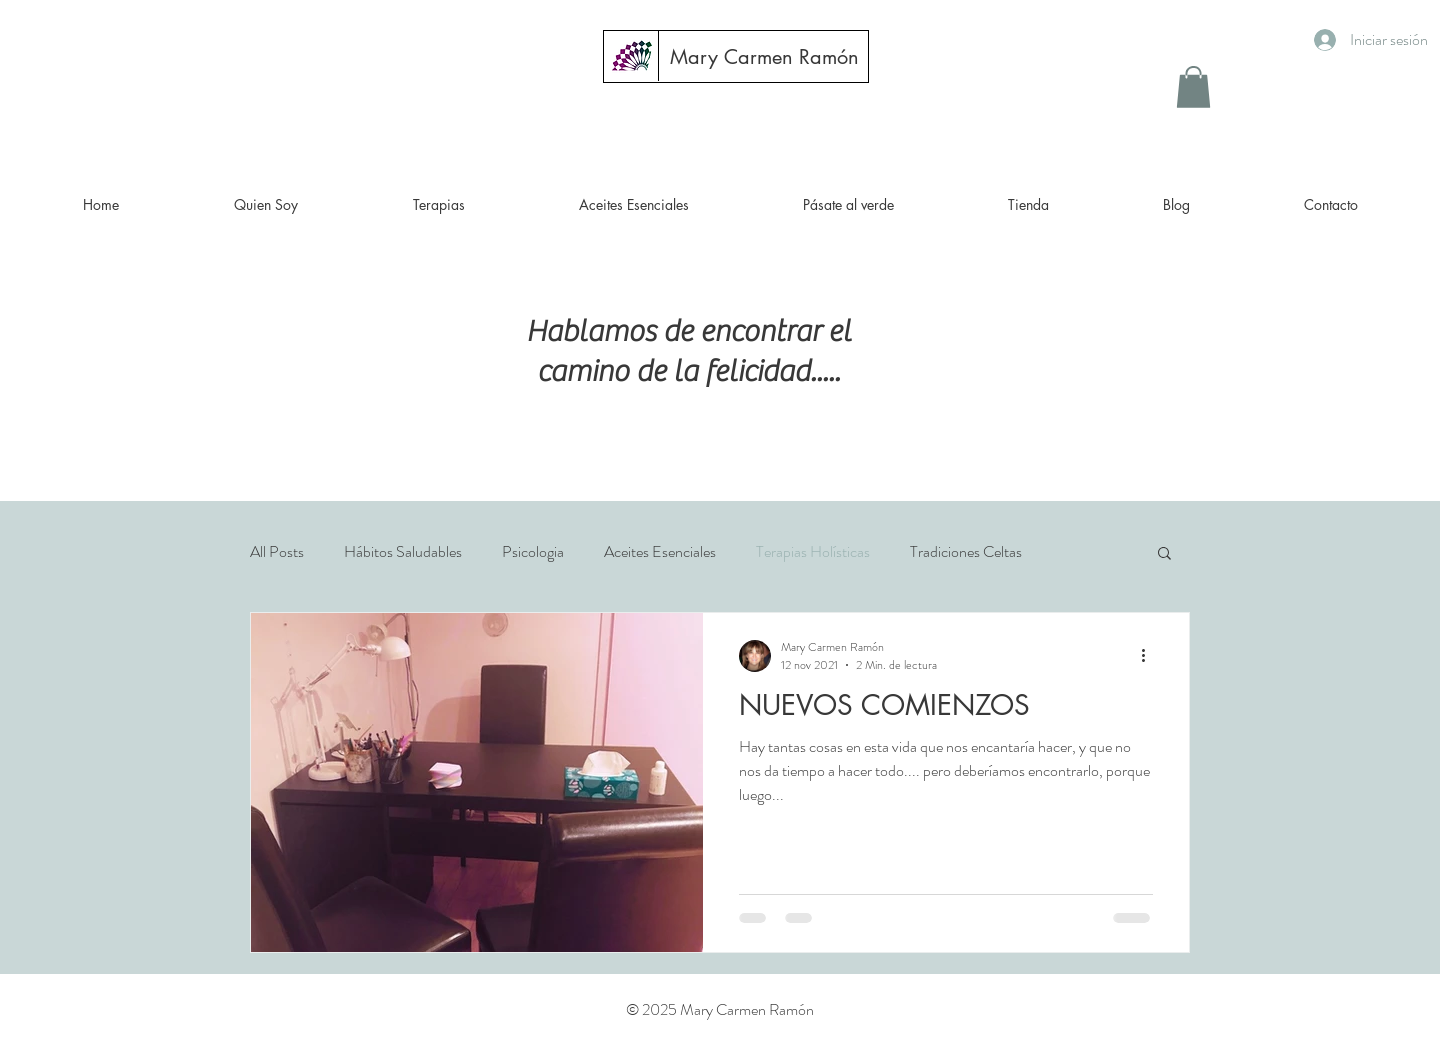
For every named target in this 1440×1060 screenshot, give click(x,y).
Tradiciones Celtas (966, 552)
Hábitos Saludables (403, 552)
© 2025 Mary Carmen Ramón (720, 1009)
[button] (1193, 87)
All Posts (277, 552)
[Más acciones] (1150, 656)
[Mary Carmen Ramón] (764, 57)
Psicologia (533, 552)
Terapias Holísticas (813, 552)
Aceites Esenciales (660, 552)
